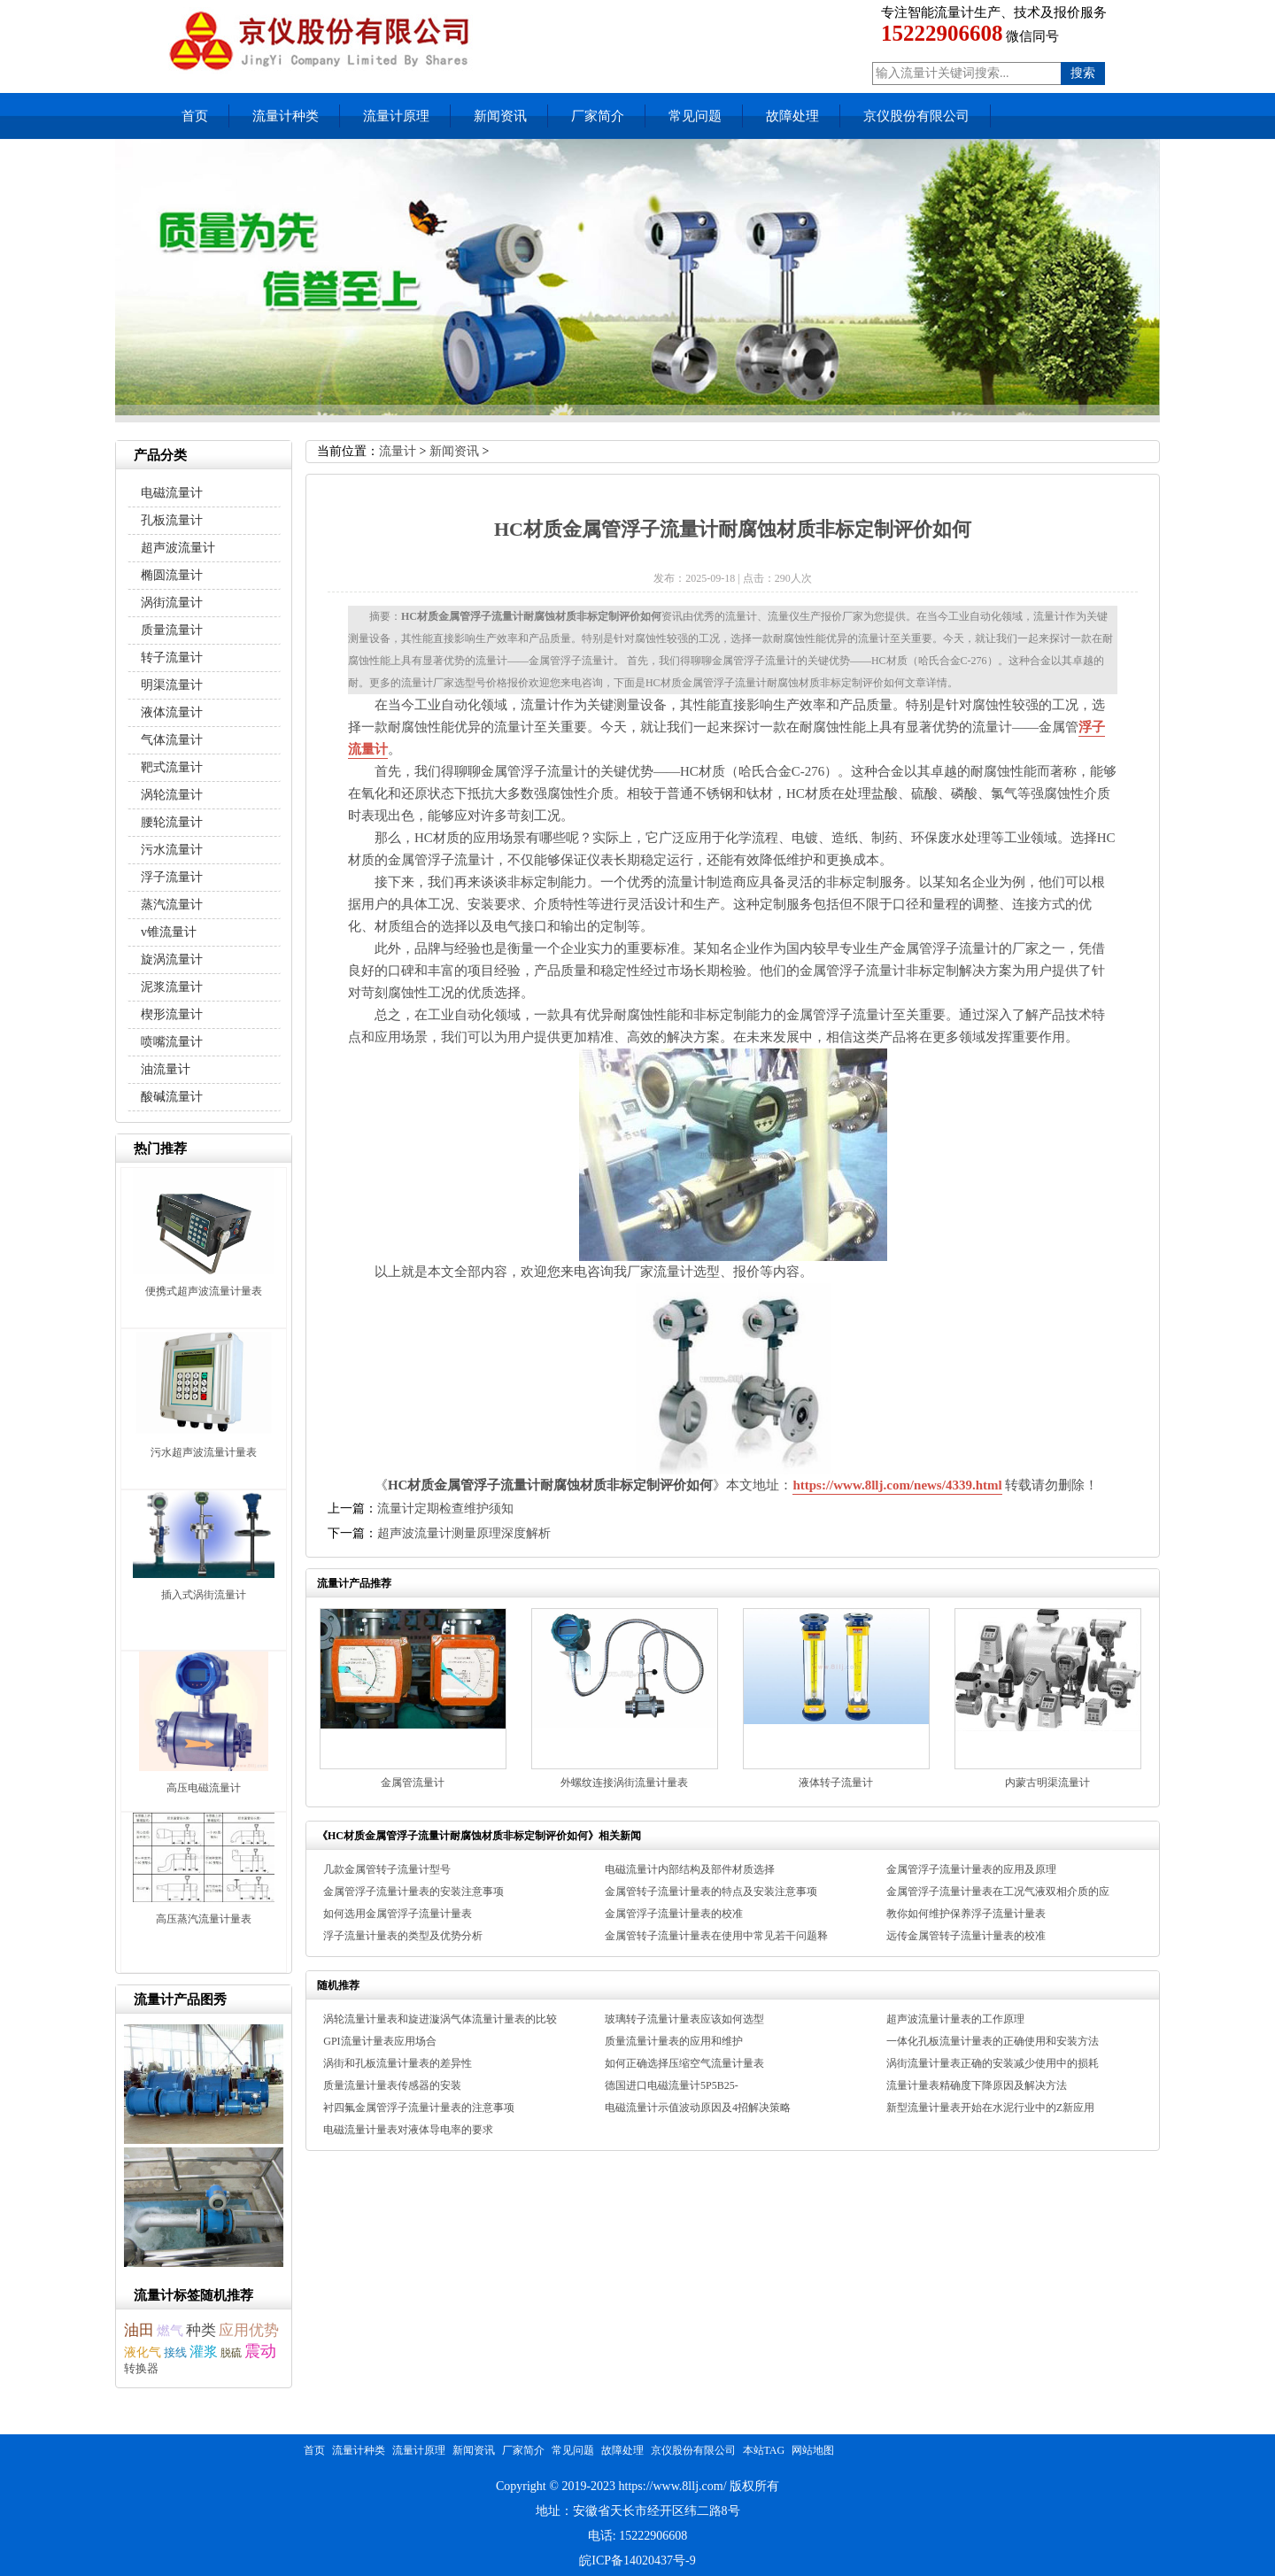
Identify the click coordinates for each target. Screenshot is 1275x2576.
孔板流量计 (172, 520)
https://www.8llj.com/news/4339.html (896, 1485)
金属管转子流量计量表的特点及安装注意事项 (711, 1891)
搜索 (1082, 73)
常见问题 (695, 116)
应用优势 (249, 2330)
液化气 (142, 2352)
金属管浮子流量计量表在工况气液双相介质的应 (997, 1891)
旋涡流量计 (172, 959)
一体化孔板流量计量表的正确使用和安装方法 (992, 2041)
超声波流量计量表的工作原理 (955, 2019)
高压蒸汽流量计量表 (203, 1919)
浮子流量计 (172, 877)
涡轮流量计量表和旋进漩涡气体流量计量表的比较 (440, 2019)
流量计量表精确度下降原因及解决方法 (976, 2085)
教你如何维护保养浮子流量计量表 (966, 1913)
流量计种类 (285, 116)
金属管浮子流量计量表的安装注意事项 (413, 1891)
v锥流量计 (169, 932)
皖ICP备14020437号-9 (637, 2560)
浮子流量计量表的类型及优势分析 (403, 1936)
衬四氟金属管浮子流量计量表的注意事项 (418, 2107)
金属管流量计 (412, 1782)
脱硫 (231, 2353)
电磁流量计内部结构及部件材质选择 (690, 1869)
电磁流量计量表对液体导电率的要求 (408, 2129)
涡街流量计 (172, 602)
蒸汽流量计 (172, 904)
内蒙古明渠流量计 (1047, 1782)
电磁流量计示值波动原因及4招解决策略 (698, 2107)
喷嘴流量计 (172, 1041)
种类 (201, 2330)
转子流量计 (172, 657)
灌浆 (203, 2351)
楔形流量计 (172, 1014)
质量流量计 (172, 630)
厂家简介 (597, 116)
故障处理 (792, 116)
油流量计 (165, 1069)
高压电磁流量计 (203, 1788)
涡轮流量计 (172, 794)
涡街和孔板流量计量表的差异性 (397, 2063)
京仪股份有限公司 (916, 116)
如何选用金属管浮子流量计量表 (397, 1913)
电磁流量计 (172, 492)
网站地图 (813, 2450)
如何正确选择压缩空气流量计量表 (684, 2063)
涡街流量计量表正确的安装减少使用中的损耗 (992, 2063)
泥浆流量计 (172, 987)
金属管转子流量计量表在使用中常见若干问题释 (716, 1936)
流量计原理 (396, 116)
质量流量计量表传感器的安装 (392, 2085)
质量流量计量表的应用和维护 (674, 2041)
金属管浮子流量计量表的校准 (674, 1913)
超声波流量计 (178, 547)
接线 (175, 2353)
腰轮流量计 (172, 822)
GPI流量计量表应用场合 (379, 2041)
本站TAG (764, 2450)
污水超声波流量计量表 (204, 1452)
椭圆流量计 (172, 575)
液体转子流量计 (836, 1782)
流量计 (397, 451)
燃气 (170, 2331)
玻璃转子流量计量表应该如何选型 (684, 2019)
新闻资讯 (500, 116)
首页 (195, 116)
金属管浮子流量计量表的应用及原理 (971, 1869)
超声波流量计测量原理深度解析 (464, 1533)
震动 (260, 2351)
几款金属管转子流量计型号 (387, 1869)
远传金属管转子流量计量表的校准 (966, 1936)
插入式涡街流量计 (203, 1595)
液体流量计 (172, 712)
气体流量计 (172, 739)
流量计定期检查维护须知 (445, 1508)
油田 (139, 2330)
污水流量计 (172, 849)
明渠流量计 (172, 685)
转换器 (141, 2368)
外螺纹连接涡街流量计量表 (624, 1782)
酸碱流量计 (172, 1096)
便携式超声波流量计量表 (203, 1291)
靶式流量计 (172, 767)
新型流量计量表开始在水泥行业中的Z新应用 (990, 2107)
